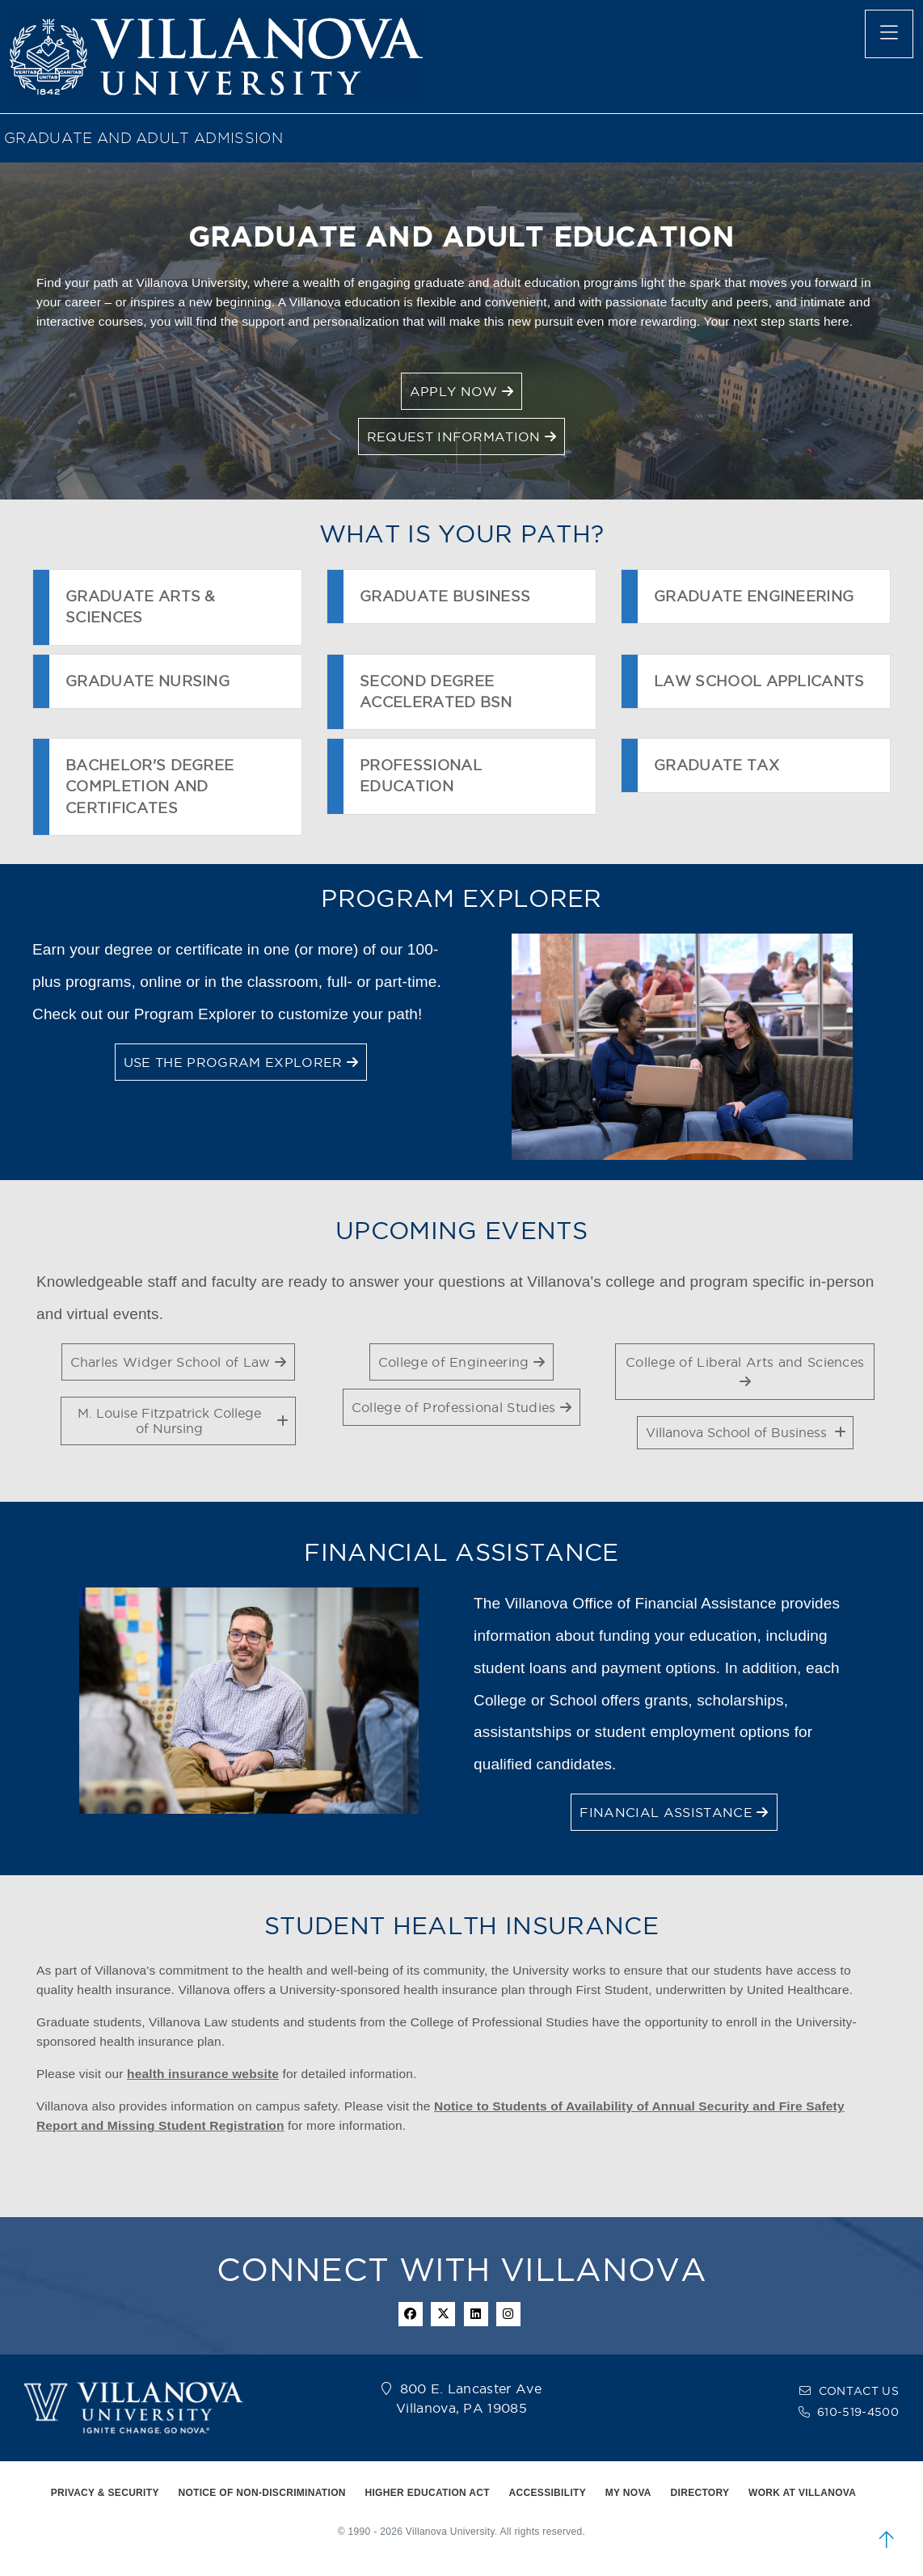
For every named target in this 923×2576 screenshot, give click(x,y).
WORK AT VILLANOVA (802, 2492)
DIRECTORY (700, 2492)
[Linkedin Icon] (476, 2314)
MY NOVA (628, 2492)
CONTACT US (859, 2390)
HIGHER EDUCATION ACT (427, 2492)
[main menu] (889, 34)
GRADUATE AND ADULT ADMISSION (143, 137)
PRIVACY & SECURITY (105, 2492)
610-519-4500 (858, 2411)
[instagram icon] (508, 2314)
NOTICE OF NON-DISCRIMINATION (261, 2492)
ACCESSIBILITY (548, 2492)
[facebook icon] (410, 2314)
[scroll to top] (886, 2539)
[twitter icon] (443, 2314)
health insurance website (203, 2074)
